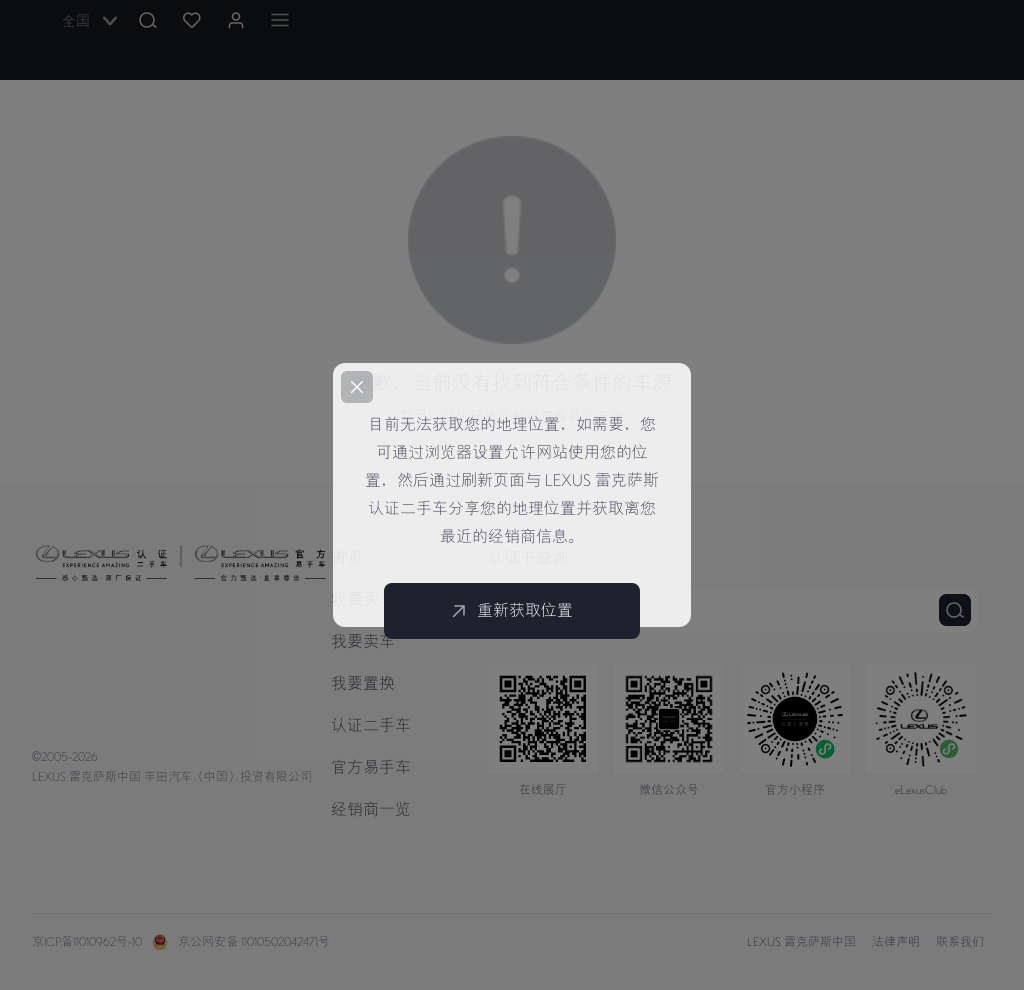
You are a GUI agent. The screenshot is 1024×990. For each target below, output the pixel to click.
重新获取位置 (512, 611)
